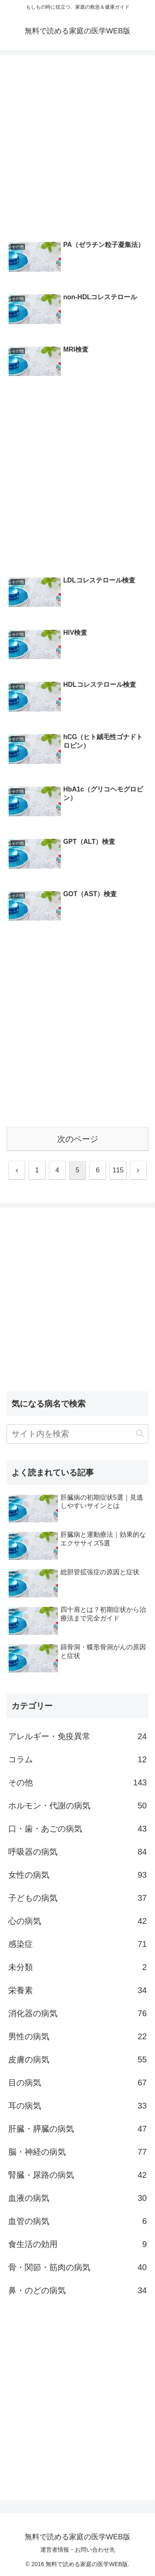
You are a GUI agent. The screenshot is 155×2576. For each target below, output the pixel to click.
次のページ (77, 1139)
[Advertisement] (77, 146)
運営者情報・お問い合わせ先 (77, 2549)
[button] (140, 1433)
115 (118, 1170)
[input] (77, 1434)
